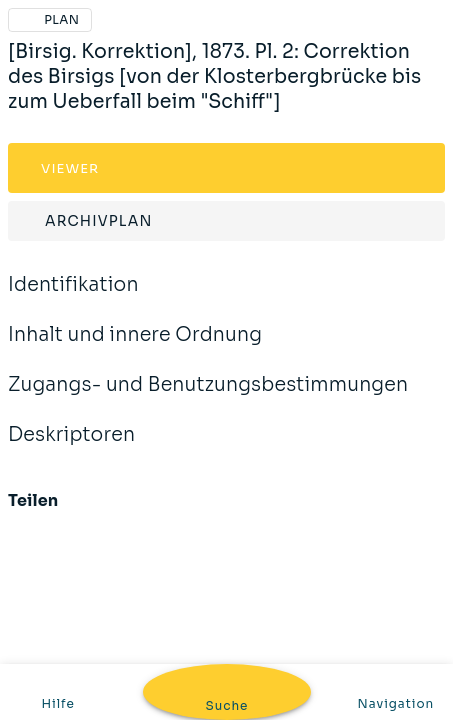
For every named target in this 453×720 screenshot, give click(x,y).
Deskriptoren (71, 448)
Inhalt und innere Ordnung (135, 348)
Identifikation (73, 298)
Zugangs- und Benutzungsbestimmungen (208, 398)
